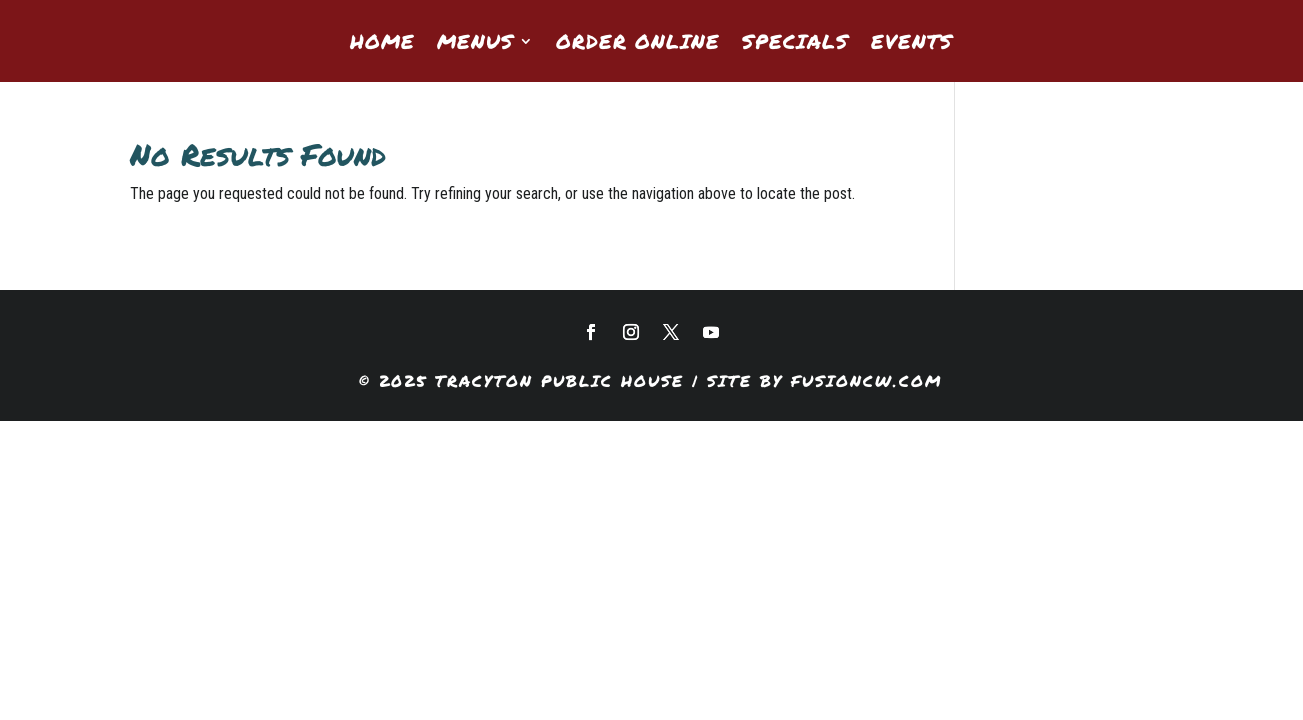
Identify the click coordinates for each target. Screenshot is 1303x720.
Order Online (638, 44)
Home (382, 44)
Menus (475, 44)
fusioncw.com (867, 380)
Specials (795, 44)
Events (912, 44)
